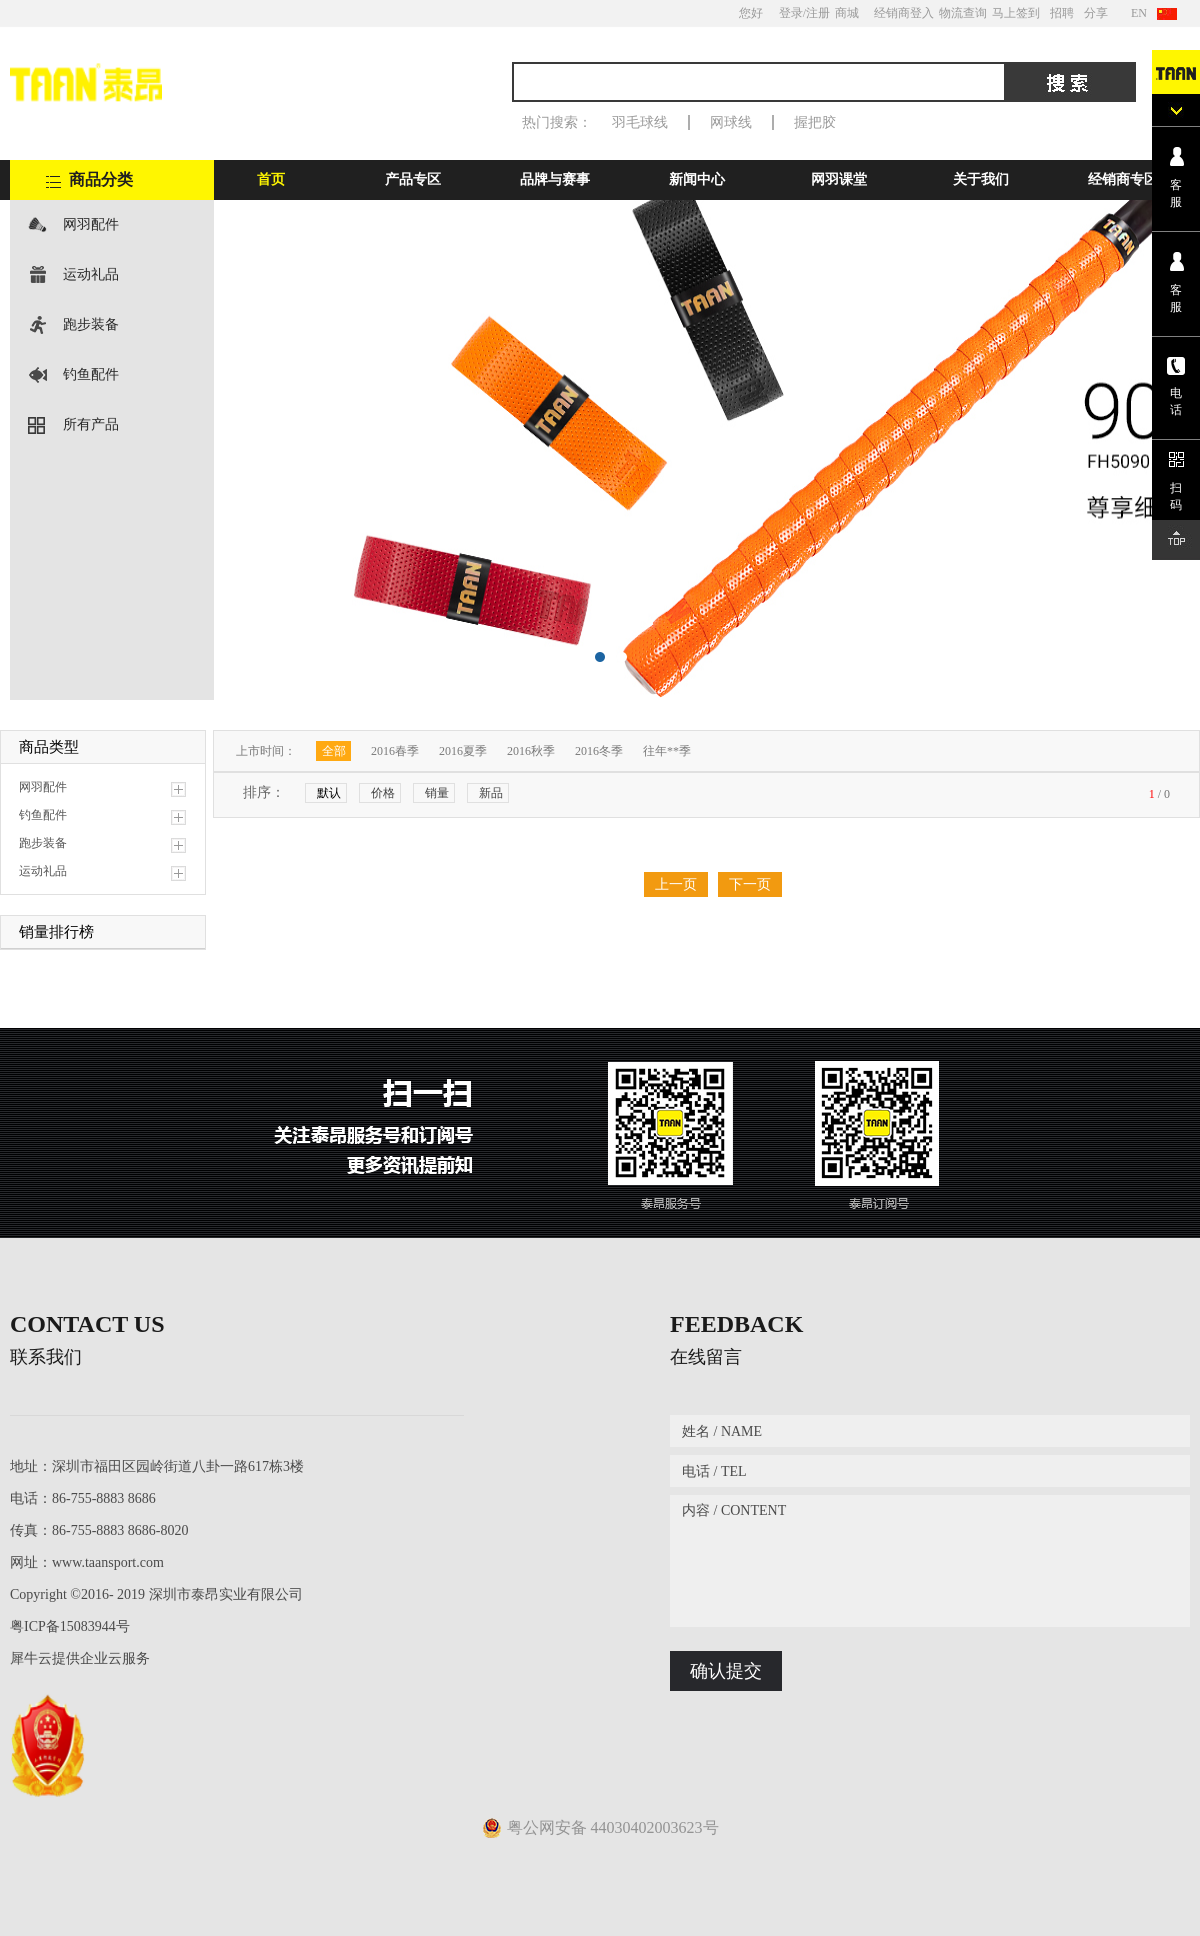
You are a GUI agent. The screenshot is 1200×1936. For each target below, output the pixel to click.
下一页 (750, 884)
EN (1139, 13)
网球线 (731, 122)
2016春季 (395, 751)
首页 (271, 179)
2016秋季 (531, 751)
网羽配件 (91, 224)
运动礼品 (91, 274)
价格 (383, 793)
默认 (329, 793)
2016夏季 (463, 751)
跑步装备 (91, 324)
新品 (491, 793)
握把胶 (815, 122)
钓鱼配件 (91, 374)
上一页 (676, 884)
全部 (334, 751)
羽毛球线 (640, 122)
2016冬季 (599, 751)
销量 (437, 793)
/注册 (816, 13)
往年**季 (667, 751)
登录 (791, 13)
